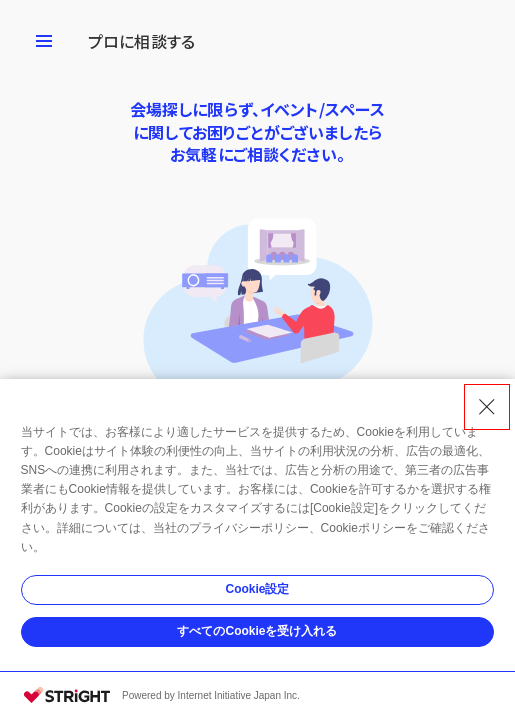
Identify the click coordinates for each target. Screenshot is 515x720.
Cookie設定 (257, 589)
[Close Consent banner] (487, 407)
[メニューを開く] (44, 41)
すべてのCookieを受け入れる (257, 631)
